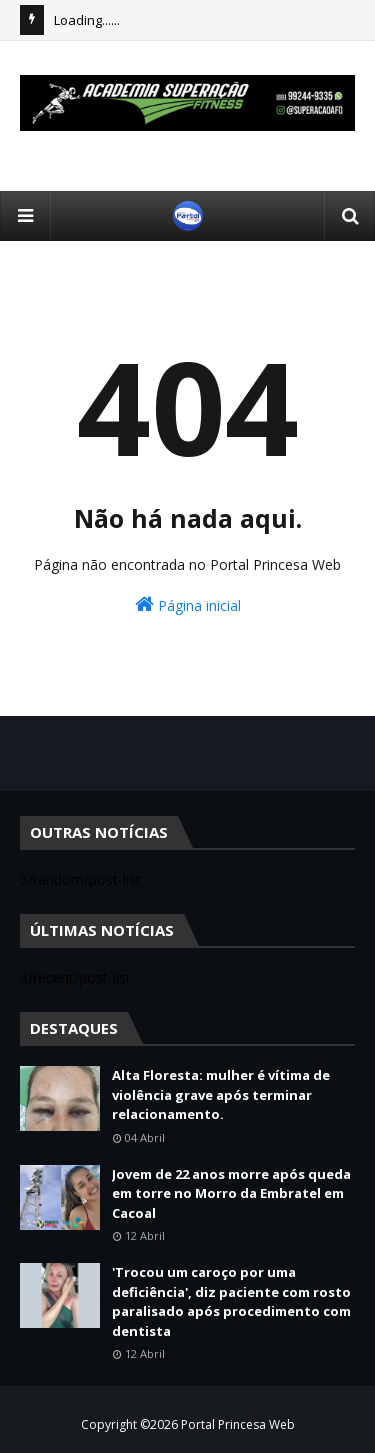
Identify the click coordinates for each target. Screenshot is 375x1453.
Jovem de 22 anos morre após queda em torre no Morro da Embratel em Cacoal (231, 1193)
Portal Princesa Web (238, 1424)
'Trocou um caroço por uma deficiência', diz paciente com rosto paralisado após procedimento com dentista (231, 1301)
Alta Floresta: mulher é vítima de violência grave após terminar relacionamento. (221, 1094)
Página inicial (188, 604)
